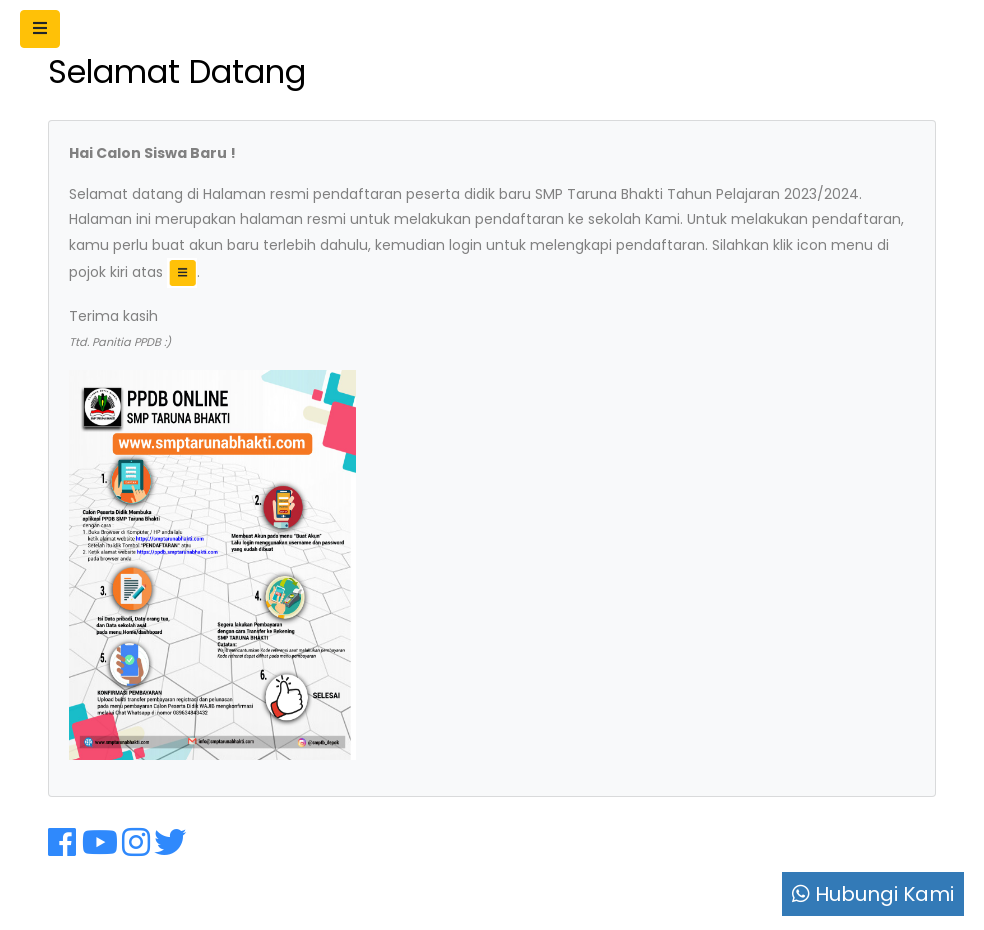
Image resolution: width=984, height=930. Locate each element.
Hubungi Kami (873, 894)
